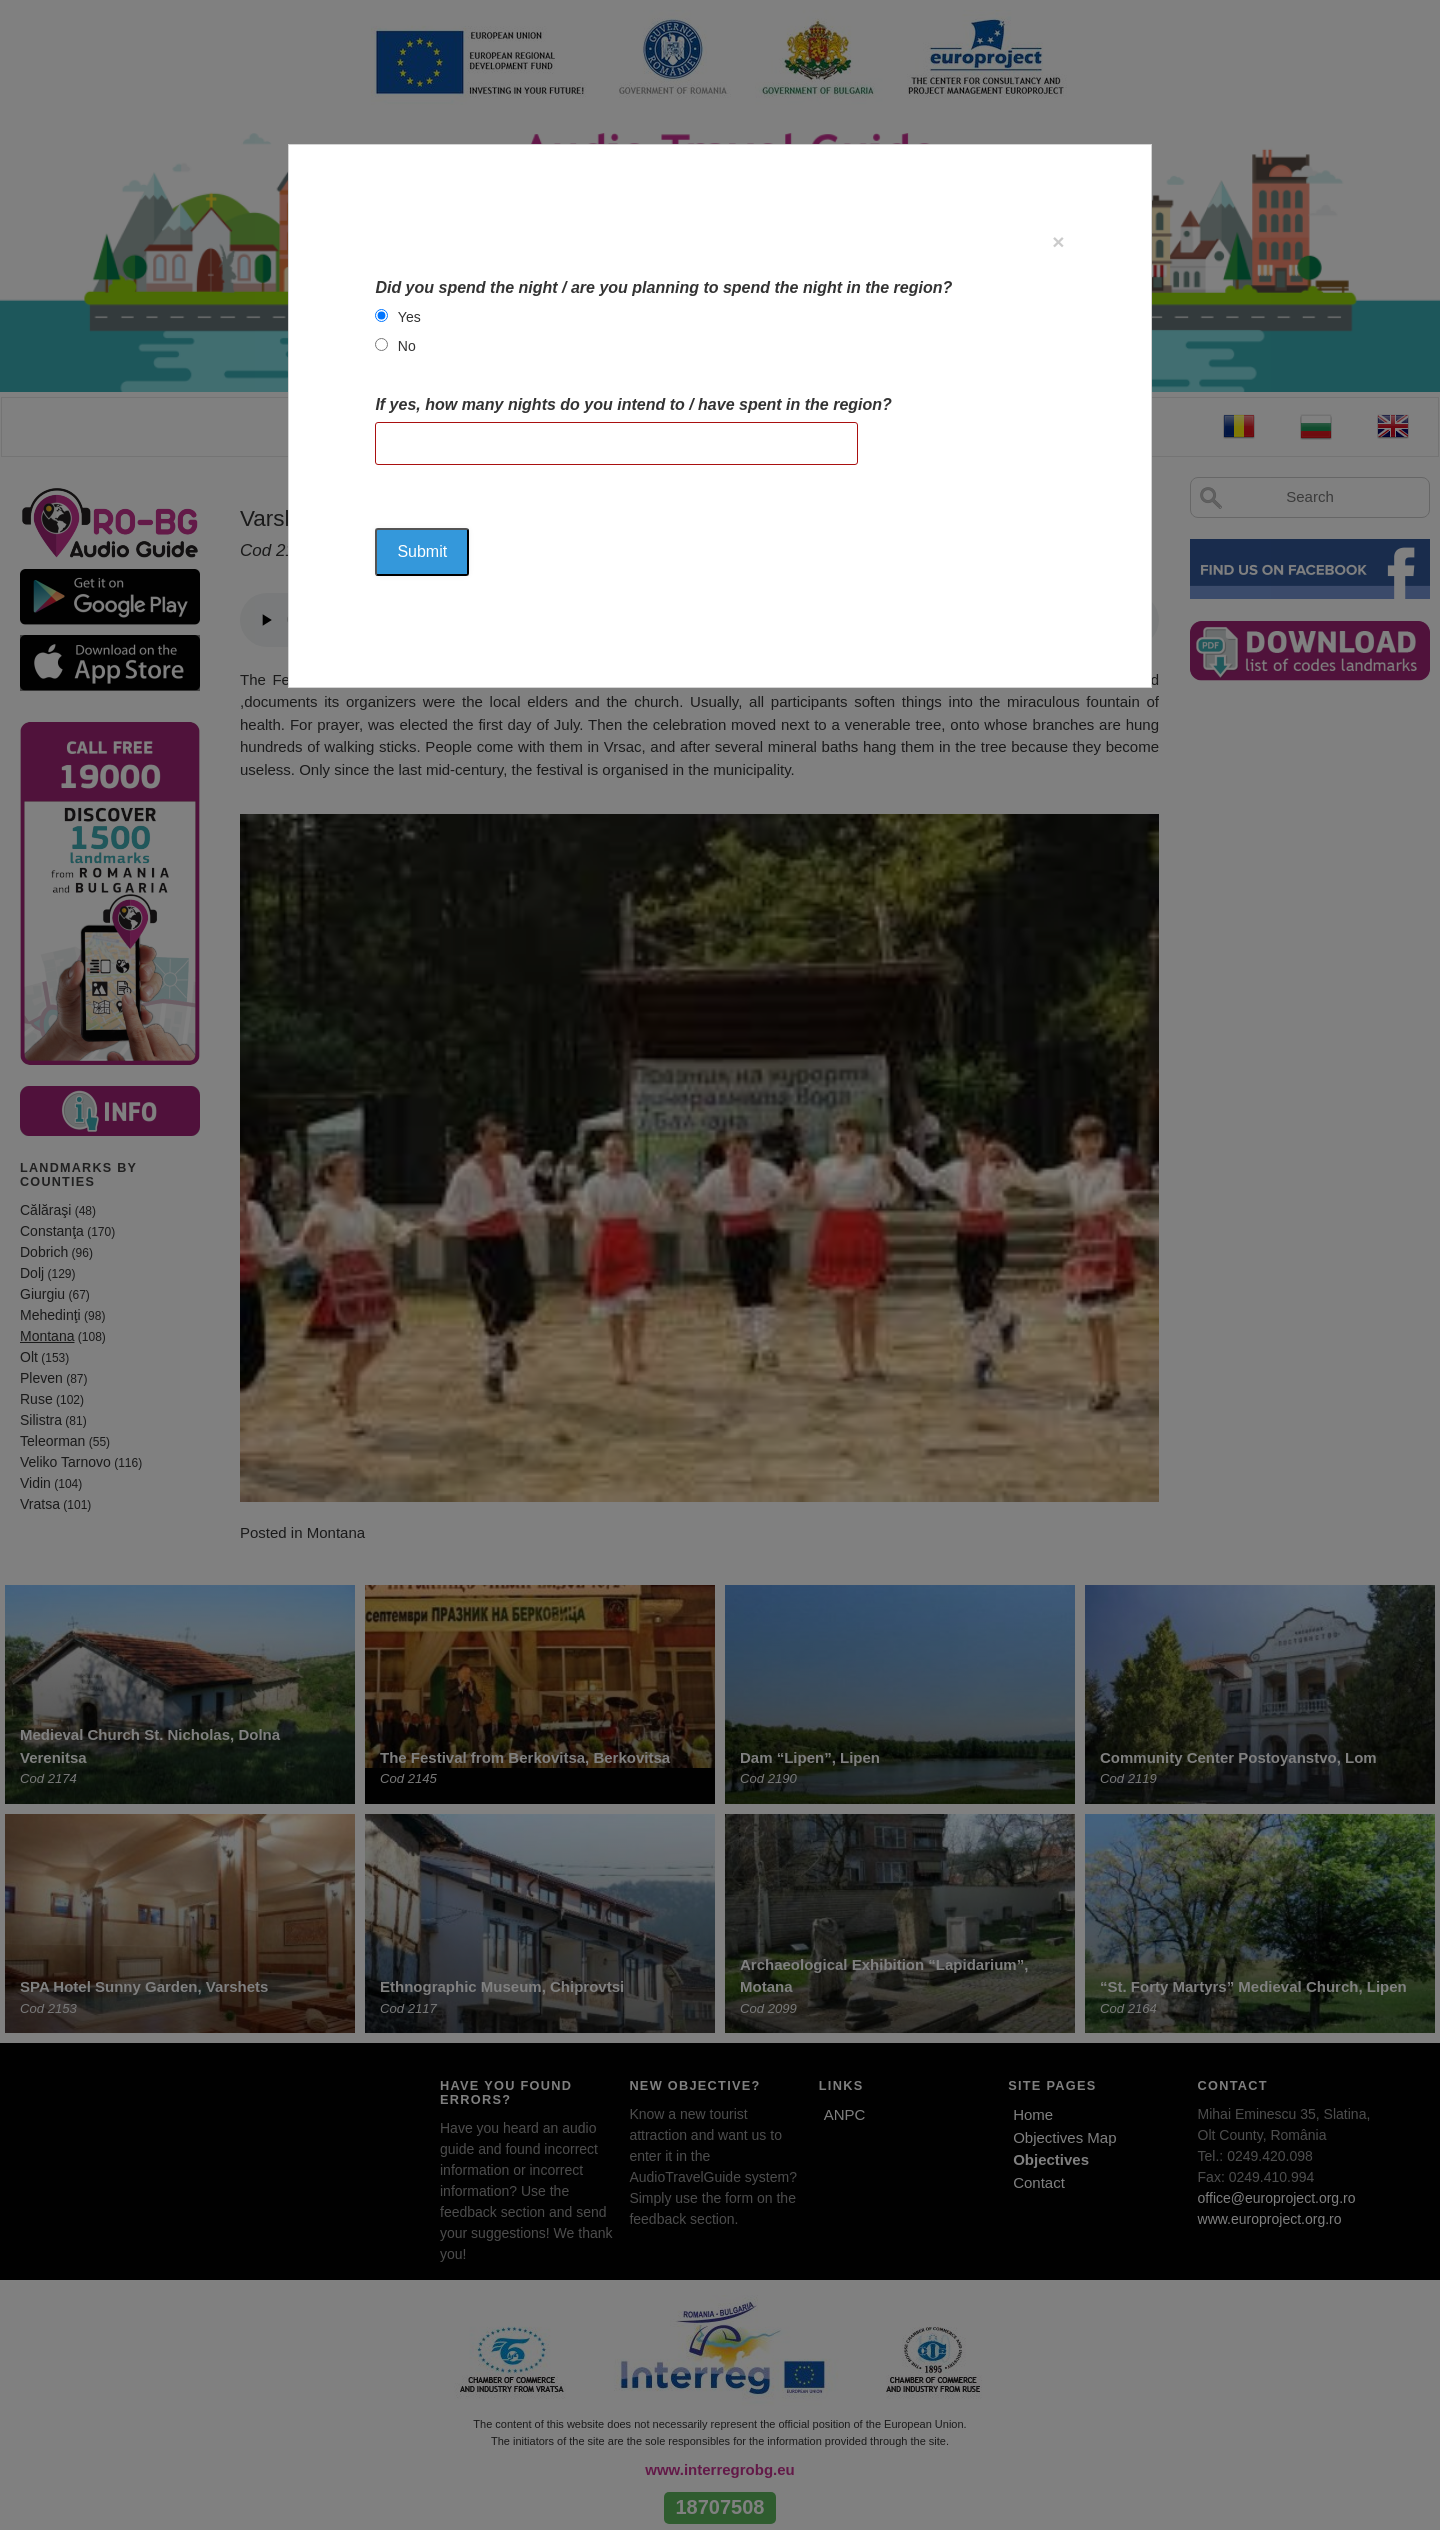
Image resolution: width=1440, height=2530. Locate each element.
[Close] (1058, 241)
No (407, 346)
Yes (409, 317)
